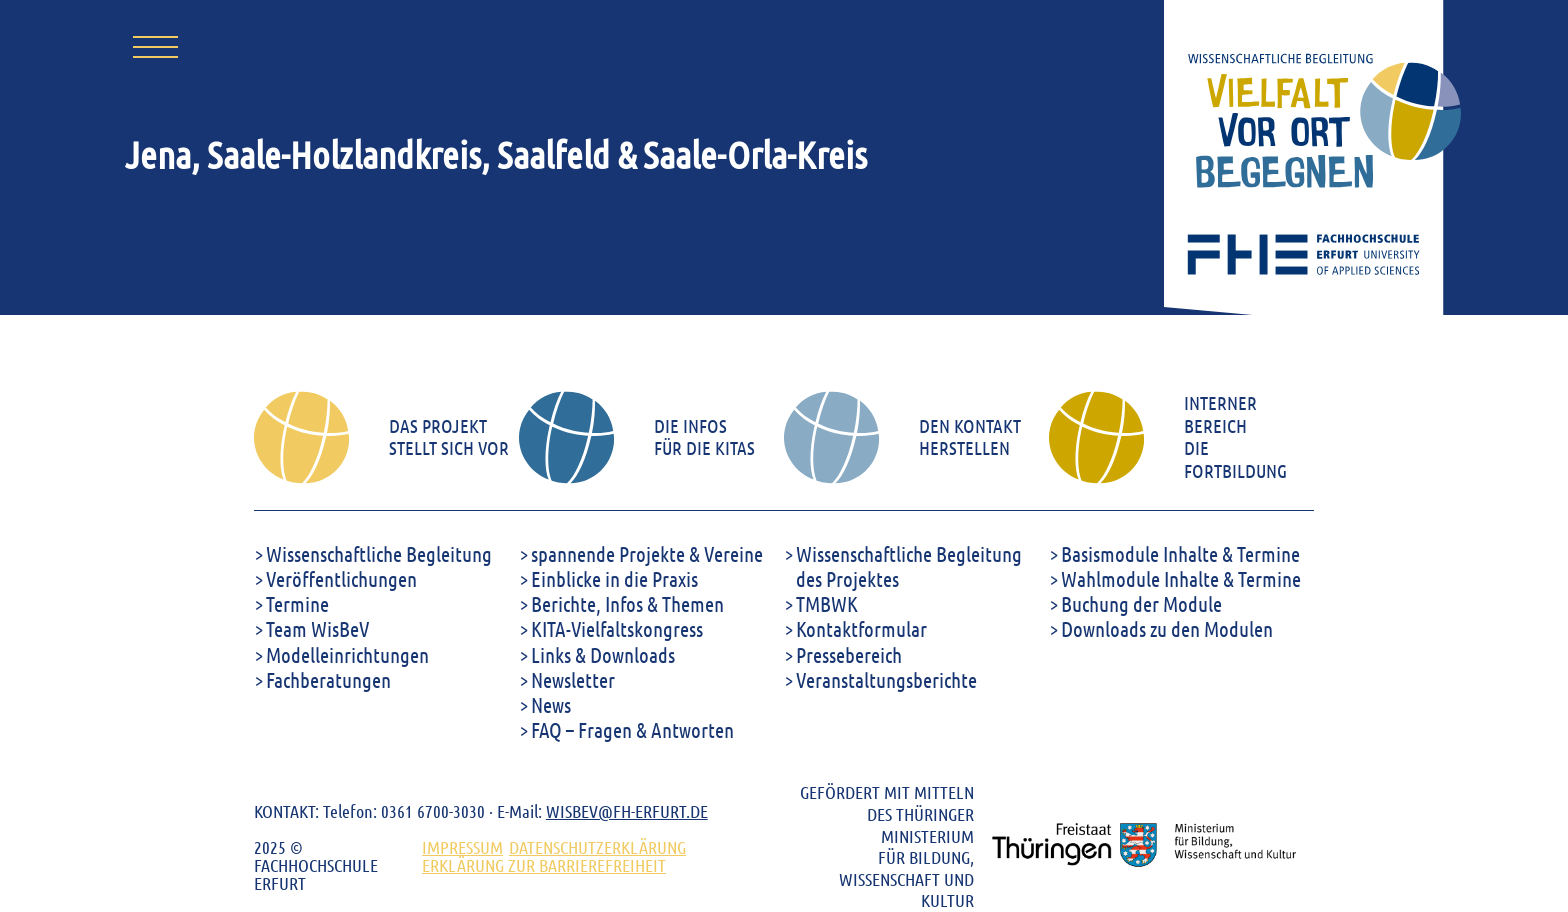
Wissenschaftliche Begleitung (379, 553)
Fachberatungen (328, 679)
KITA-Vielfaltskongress (617, 628)
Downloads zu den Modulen (1167, 628)
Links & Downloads (603, 654)
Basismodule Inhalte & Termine (1180, 553)
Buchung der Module (1141, 603)
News (551, 704)
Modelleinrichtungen (347, 654)
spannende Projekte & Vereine (647, 553)
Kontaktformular (861, 628)
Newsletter (573, 679)
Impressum (462, 847)
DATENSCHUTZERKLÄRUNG (597, 847)
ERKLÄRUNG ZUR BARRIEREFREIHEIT (544, 865)
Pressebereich (849, 654)
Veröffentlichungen (341, 578)
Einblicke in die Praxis (614, 578)
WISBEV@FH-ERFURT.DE (627, 811)
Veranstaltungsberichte (886, 679)
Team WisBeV (317, 628)
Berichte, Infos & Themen (627, 603)
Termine (297, 603)
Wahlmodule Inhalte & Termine (1181, 578)
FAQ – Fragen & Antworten (632, 729)
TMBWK (827, 603)
